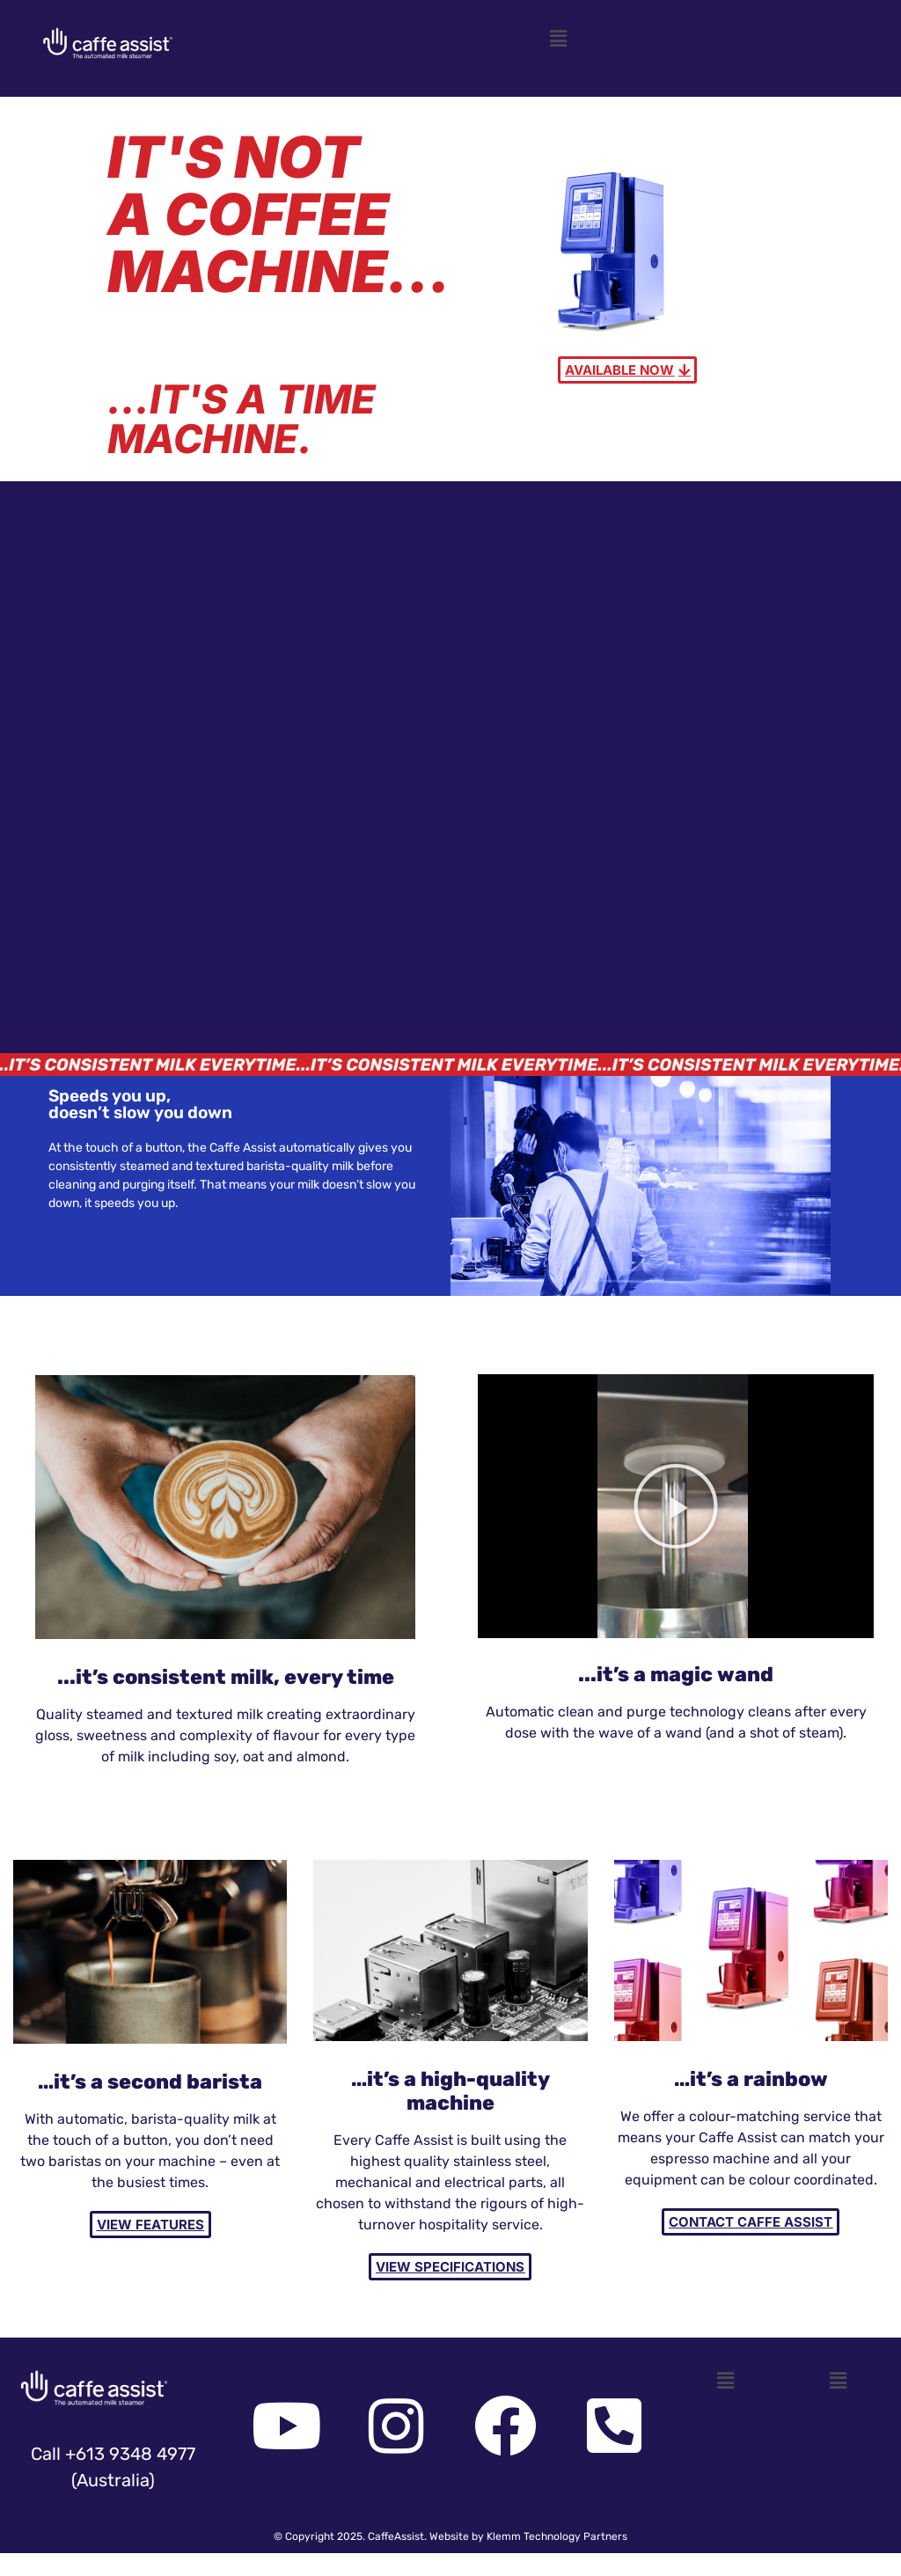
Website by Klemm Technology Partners (528, 2536)
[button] (558, 38)
